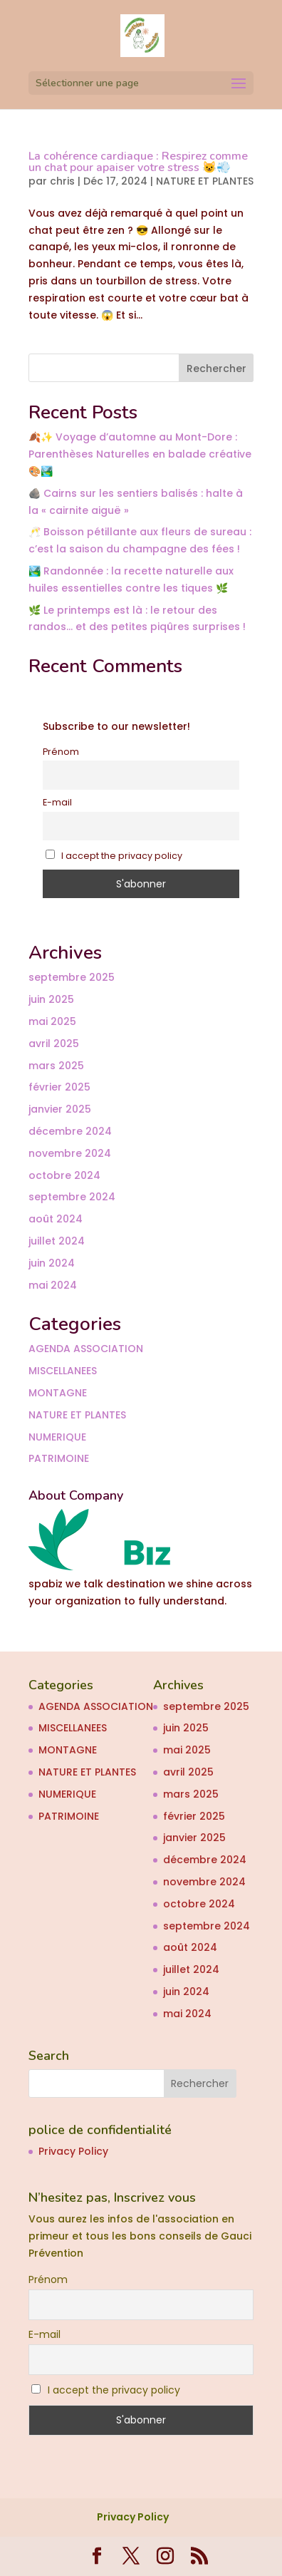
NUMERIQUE (57, 1437)
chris (62, 181)
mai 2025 (52, 1021)
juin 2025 (51, 999)
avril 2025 (53, 1043)
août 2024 (55, 1219)
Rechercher (216, 368)
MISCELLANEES (62, 1371)
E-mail (57, 802)
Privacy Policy (73, 2151)
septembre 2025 (71, 977)
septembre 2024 (71, 1197)
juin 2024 (51, 1263)
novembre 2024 (69, 1153)
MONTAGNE (57, 1393)
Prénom (61, 752)
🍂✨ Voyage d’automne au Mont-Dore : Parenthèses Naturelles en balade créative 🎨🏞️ (139, 454)
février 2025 (59, 1087)
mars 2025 (56, 1065)
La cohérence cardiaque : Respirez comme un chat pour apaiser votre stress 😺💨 (138, 161)
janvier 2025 (59, 1109)
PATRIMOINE (58, 1458)
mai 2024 (52, 1285)
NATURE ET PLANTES (205, 181)
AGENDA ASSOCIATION (85, 1348)
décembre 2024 (70, 1131)
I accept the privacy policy (114, 856)
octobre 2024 (64, 1175)
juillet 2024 (56, 1241)
